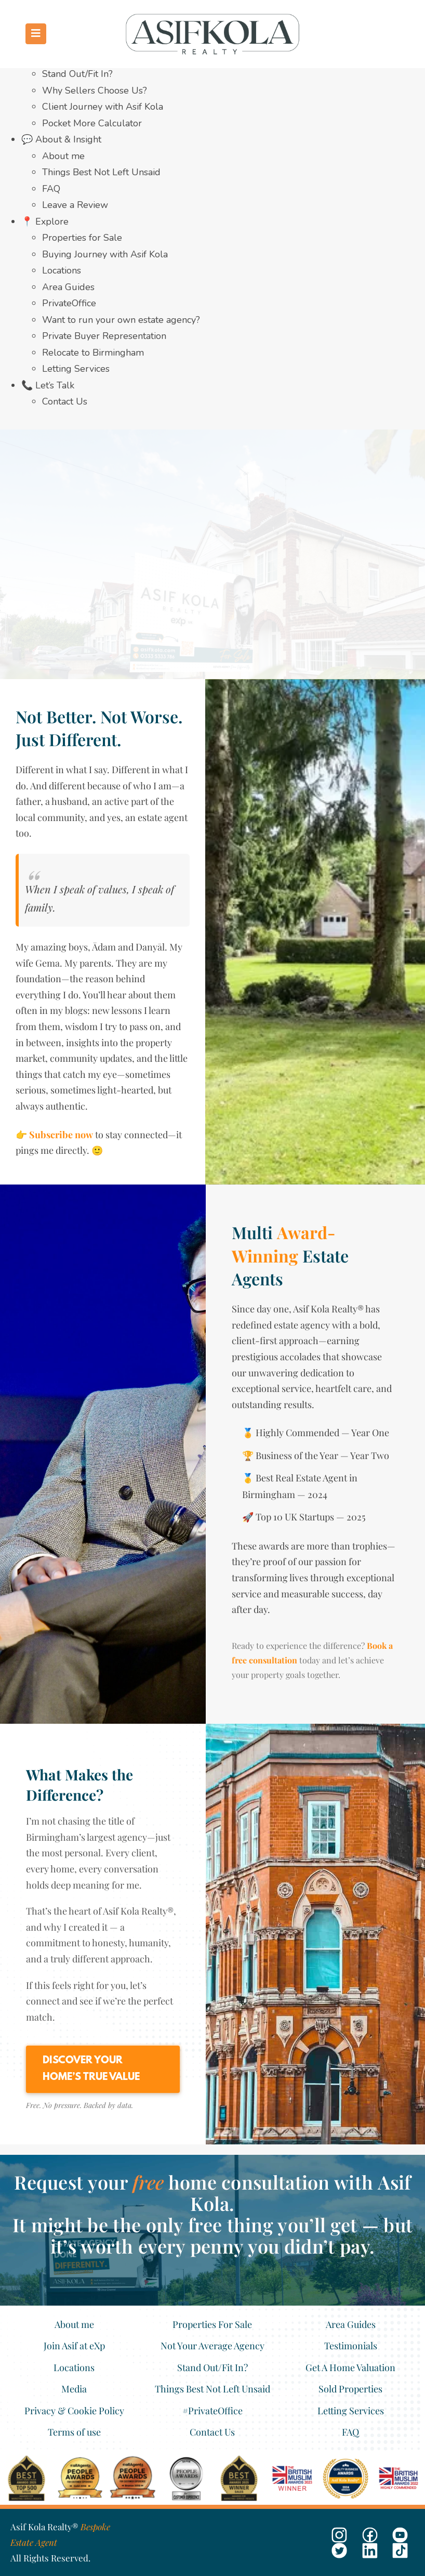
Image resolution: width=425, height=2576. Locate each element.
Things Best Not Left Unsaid (101, 172)
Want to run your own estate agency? (121, 320)
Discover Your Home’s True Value (91, 2069)
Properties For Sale (212, 2324)
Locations (61, 270)
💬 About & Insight (61, 139)
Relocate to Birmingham (93, 352)
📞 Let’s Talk (47, 385)
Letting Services (76, 368)
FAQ (51, 189)
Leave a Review (75, 205)
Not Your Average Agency (212, 2345)
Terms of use (74, 2432)
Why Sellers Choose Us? (94, 90)
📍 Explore (45, 221)
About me (63, 156)
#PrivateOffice (212, 2410)
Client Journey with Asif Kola (102, 106)
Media (74, 2389)
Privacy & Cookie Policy (74, 2410)
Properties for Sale (82, 237)
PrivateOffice (69, 303)
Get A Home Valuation (350, 2367)
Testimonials (350, 2345)
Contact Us (64, 401)
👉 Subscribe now (54, 1134)
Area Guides (68, 287)
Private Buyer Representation (104, 336)
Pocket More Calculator (92, 123)
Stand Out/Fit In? (77, 74)
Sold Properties (350, 2389)
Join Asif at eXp (74, 2345)
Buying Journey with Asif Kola (105, 254)
